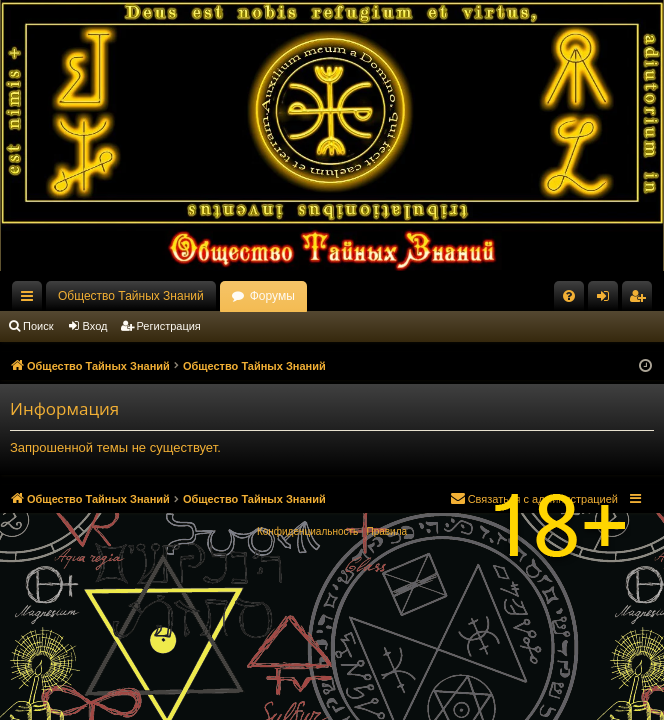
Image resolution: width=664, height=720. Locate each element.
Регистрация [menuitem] (641, 300)
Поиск (38, 326)
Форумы (272, 296)
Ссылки (31, 300)
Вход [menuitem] (607, 300)
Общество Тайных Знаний (131, 296)
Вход (95, 326)
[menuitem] (569, 296)
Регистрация (169, 326)
